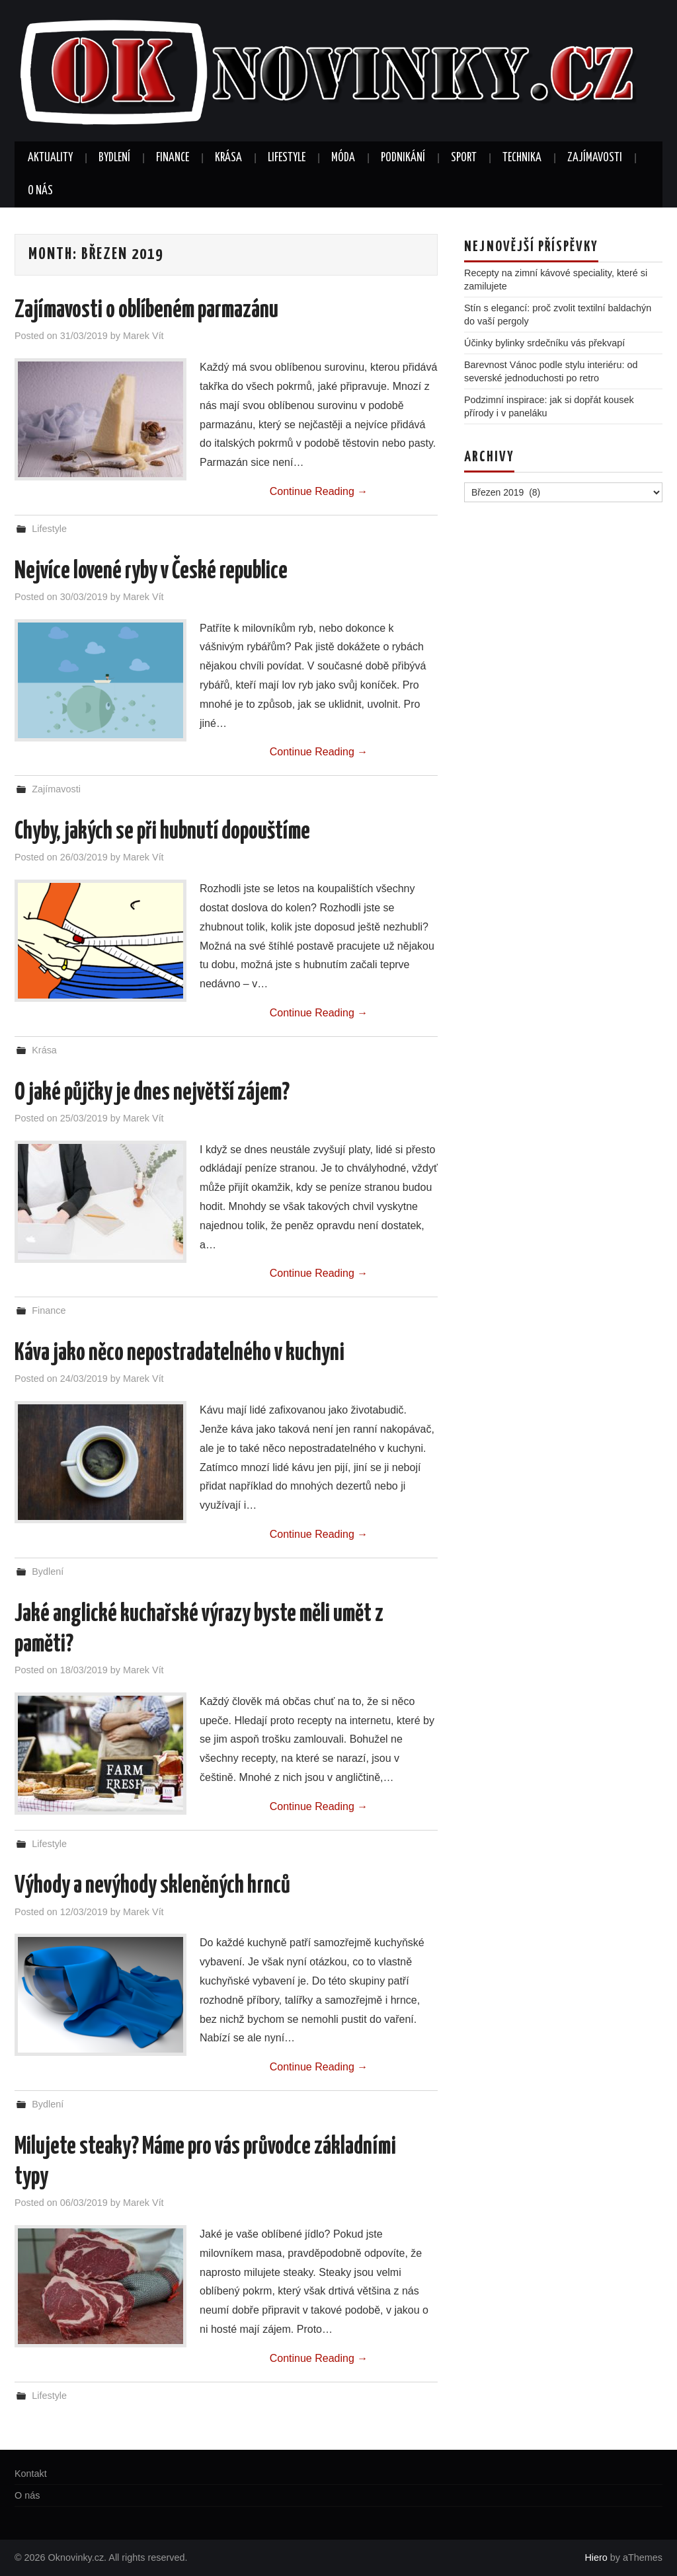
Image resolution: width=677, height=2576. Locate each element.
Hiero (595, 2557)
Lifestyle (286, 158)
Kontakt (31, 2473)
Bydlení (114, 158)
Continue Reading (319, 491)
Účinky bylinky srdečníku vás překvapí (544, 343)
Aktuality (50, 158)
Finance (172, 158)
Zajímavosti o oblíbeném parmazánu (146, 310)
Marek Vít (143, 335)
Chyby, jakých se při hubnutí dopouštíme (162, 832)
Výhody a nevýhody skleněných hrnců (152, 1886)
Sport (464, 158)
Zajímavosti (594, 158)
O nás (40, 191)
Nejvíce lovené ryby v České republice (151, 572)
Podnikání (403, 158)
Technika (521, 158)
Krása (228, 158)
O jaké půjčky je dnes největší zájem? (152, 1093)
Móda (343, 158)
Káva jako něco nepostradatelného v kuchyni (179, 1353)
